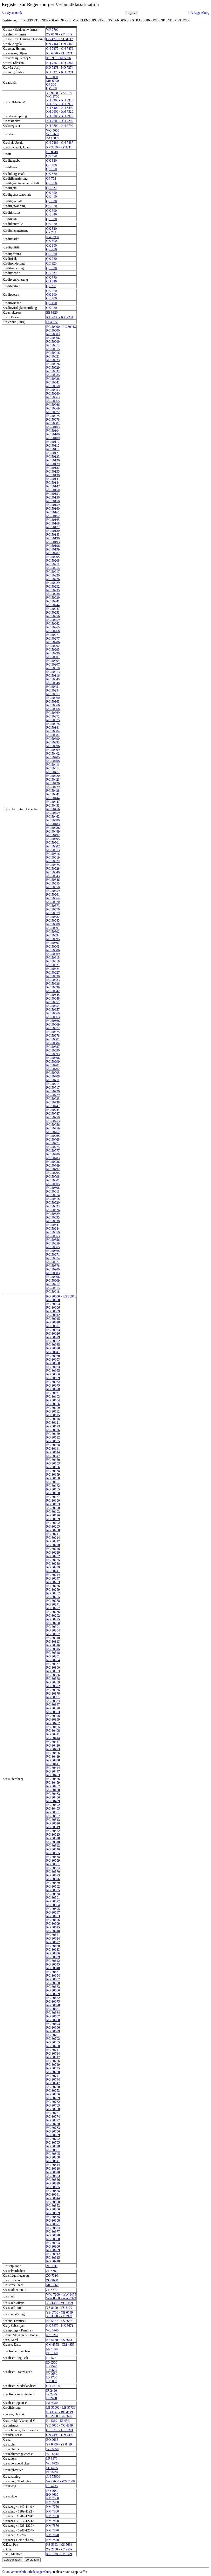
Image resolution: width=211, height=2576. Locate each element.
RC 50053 (53, 390)
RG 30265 (53, 1597)
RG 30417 (53, 1741)
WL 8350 (52, 2449)
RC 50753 (53, 1121)
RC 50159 (53, 505)
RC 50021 (53, 356)
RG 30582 (53, 1886)
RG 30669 (53, 1994)
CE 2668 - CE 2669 (59, 2416)
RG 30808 (53, 2157)
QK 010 (51, 291)
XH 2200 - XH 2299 (59, 121)
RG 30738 (53, 2072)
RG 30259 (53, 1589)
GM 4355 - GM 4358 (60, 2344)
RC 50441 (53, 794)
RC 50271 (53, 634)
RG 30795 (53, 2142)
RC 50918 (53, 1291)
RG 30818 (53, 2168)
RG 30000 (53, 1300)
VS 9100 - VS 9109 (59, 93)
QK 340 (51, 214)
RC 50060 (53, 393)
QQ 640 (51, 281)
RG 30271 (53, 1604)
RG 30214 (53, 1537)
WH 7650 (52, 134)
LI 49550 (52, 322)
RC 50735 (53, 1098)
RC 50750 (53, 1117)
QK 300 (51, 210)
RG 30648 (53, 1968)
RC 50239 (53, 597)
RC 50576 (53, 909)
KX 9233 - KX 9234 (59, 317)
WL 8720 (52, 2463)
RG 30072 (53, 1381)
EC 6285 (52, 2468)
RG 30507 (53, 1816)
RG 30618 (53, 1931)
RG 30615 (53, 1927)
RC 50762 (53, 1132)
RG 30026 (53, 1333)
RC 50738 (53, 1102)
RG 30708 (53, 2046)
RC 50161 (53, 512)
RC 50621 (53, 965)
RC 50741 (53, 1106)
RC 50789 (53, 1165)
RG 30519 (53, 1827)
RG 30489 (53, 1801)
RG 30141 (53, 1448)
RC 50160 (53, 508)
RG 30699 (53, 2031)
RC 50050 (53, 386)
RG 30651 (53, 1972)
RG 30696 (53, 2027)
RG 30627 (53, 1942)
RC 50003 (53, 334)
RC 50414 (53, 768)
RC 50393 (53, 742)
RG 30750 (53, 2087)
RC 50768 (53, 1139)
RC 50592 (53, 931)
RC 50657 (53, 1009)
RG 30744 (53, 2079)
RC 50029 (53, 367)
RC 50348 (53, 683)
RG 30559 (53, 1860)
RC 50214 (53, 568)
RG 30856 (53, 2209)
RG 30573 (53, 1875)
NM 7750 (52, 2506)
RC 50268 (53, 631)
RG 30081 (53, 1393)
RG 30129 (53, 1433)
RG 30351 (53, 1656)
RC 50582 (53, 917)
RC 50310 (53, 668)
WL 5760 (52, 2330)
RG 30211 (53, 1534)
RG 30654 (53, 1975)
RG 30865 (53, 2216)
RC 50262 (53, 623)
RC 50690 (53, 1050)
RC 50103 (53, 427)
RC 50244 (53, 605)
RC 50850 (53, 1232)
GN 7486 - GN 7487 (59, 142)
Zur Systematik (12, 12)
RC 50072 (53, 412)
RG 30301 (53, 1626)
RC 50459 (53, 813)
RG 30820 (53, 2172)
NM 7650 (52, 2502)
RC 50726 (53, 1091)
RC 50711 (53, 1080)
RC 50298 (53, 653)
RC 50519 (53, 857)
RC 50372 (53, 716)
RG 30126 (53, 1430)
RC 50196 (53, 545)
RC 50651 (53, 1002)
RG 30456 (53, 1779)
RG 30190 (53, 1508)
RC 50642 (53, 991)
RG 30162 (53, 1485)
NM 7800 (52, 2511)
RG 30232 (53, 1556)
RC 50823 (53, 1206)
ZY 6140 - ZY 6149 (59, 34)
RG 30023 (53, 1330)
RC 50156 (53, 497)
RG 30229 (53, 1552)
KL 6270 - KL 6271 (59, 53)
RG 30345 (53, 1649)
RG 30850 (53, 2202)
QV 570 (51, 88)
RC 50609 (53, 954)
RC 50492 (53, 835)
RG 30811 (53, 2161)
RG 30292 (53, 1615)
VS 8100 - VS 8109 (59, 2307)
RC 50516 (53, 853)
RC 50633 (53, 980)
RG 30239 (53, 1567)
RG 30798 (53, 2146)
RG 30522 (53, 1831)
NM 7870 (52, 2521)
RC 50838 (53, 1221)
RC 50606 (53, 950)
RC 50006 (53, 338)
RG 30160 (53, 1478)
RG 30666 (53, 1990)
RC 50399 (53, 750)
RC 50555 (53, 883)
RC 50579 (53, 913)
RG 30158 (53, 1471)
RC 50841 (53, 1225)
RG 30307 (53, 1634)
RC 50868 (53, 1251)
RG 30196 (53, 1515)
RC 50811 (53, 1191)
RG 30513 (53, 1819)
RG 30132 (53, 1437)
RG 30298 (53, 1623)
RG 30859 (53, 2213)
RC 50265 (53, 627)
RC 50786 (53, 1161)
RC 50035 (53, 375)
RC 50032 (53, 371)
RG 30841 (53, 2194)
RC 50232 (53, 586)
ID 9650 (51, 2373)
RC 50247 (53, 608)
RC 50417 (53, 772)
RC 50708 (53, 1076)
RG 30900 (53, 2239)
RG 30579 (53, 1882)
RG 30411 (53, 1734)
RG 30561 (53, 1864)
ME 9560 (52, 2285)
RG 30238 (53, 1563)
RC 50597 (53, 943)
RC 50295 (53, 649)
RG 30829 (53, 2183)
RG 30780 (53, 2124)
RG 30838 (53, 2191)
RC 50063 (53, 397)
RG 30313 (53, 1641)
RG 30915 (53, 2257)
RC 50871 (53, 1254)
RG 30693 (53, 2024)
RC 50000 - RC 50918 (61, 326)
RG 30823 (53, 2176)
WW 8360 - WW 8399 (61, 2298)
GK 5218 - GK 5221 (59, 2430)
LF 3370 (51, 2458)
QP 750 (51, 286)
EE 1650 (52, 2349)
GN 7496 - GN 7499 (59, 2435)
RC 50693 (53, 1054)
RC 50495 (53, 839)
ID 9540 (51, 2366)
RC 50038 (53, 378)
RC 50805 (53, 1184)
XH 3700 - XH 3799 (59, 125)
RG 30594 (53, 1905)
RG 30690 (53, 2020)
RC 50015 (53, 349)
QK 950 (51, 169)
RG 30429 (53, 1756)
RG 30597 (53, 1912)
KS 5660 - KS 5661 (59, 2340)
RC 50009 (53, 341)
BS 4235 (52, 2486)
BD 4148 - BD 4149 (59, 2412)
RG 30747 (53, 2083)
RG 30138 (53, 1445)
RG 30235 (53, 1560)
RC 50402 (53, 753)
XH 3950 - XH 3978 (59, 104)
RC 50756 (53, 1124)
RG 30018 (53, 1322)
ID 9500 (51, 2362)
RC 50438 (53, 790)
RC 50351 (53, 686)
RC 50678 (53, 1035)
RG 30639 (53, 1957)
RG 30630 (53, 1946)
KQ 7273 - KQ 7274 (59, 67)
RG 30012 (53, 1315)
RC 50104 (53, 430)
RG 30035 (53, 1344)
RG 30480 (53, 1790)
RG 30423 (53, 1749)
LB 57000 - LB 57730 (60, 2407)
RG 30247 (53, 1578)
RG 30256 (53, 1586)
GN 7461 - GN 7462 (59, 44)
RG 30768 (53, 2109)
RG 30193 (53, 1511)
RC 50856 (53, 1239)
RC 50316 (53, 675)
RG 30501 (53, 1812)
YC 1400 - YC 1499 (59, 2303)
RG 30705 (53, 2042)
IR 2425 (51, 2394)
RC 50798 (53, 1176)
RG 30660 (53, 1983)
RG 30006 (53, 1307)
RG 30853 (53, 2205)
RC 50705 (53, 1072)
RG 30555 (53, 1853)
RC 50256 (53, 616)
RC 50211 (53, 564)
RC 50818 (53, 1199)
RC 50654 (53, 1006)
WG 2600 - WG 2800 (60, 2481)
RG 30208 (53, 1530)
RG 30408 (53, 1730)
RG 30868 (53, 2220)
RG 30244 (53, 1574)
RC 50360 (53, 698)
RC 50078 (53, 419)
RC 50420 (53, 776)
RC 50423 (53, 779)
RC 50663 (53, 1017)
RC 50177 (53, 527)
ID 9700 (51, 2377)
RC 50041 (53, 382)
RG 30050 (53, 1355)
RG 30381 (53, 1697)
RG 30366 (53, 1675)
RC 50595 (53, 939)
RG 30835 (53, 2187)
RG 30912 (53, 2254)
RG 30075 (53, 1385)
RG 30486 (53, 1797)
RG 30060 (53, 1363)
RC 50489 (53, 831)
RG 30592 (53, 1901)
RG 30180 (53, 1500)
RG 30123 (53, 1426)
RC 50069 (53, 408)
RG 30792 (53, 2139)
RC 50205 (53, 557)
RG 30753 (53, 2090)
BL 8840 (52, 152)
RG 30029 (53, 1337)
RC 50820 (53, 1202)
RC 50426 (53, 783)
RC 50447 (53, 801)
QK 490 (51, 156)
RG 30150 (53, 1459)
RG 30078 (53, 1389)
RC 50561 (53, 894)
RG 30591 (53, 1897)
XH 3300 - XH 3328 (59, 100)
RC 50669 (53, 1024)
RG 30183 (53, 1504)
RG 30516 (53, 1823)
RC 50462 (53, 816)
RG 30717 (53, 2057)
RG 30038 (53, 1348)
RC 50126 (53, 460)
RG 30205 (53, 1526)
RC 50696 (53, 1058)
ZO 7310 (52, 2275)
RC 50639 (53, 987)
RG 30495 (53, 1808)
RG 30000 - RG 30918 (61, 1296)
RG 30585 (53, 1890)
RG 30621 (53, 1934)
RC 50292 (53, 646)
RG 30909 (53, 2250)
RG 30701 (53, 2035)
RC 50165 (53, 519)
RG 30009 (53, 1311)
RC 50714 (53, 1084)
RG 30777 (53, 2120)
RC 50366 (53, 705)
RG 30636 (53, 1953)
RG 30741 (53, 2075)
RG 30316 (53, 1645)
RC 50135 (53, 471)
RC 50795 (53, 1173)
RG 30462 (53, 1786)
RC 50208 (53, 560)
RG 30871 (53, 2224)
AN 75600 (53, 2476)
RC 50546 (53, 879)
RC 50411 (53, 764)
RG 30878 (53, 2235)
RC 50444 (53, 798)
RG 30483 (53, 1793)
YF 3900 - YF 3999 (59, 2316)
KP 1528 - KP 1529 (59, 2554)
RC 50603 (53, 946)
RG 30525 (53, 1834)
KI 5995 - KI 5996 (58, 58)
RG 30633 (53, 1949)
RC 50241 (53, 601)
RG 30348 (53, 1652)
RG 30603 (53, 1916)
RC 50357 (53, 694)
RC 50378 (53, 724)
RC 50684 (53, 1043)
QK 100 (51, 294)
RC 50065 (53, 401)
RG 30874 (53, 2228)
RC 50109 (53, 438)
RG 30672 (53, 1998)
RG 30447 (53, 1771)
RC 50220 (53, 575)
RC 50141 (53, 479)
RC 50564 (53, 898)
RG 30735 (53, 2068)
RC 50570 (53, 902)
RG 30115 (53, 1415)
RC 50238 (53, 594)
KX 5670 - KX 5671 (59, 2325)
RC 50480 (53, 820)
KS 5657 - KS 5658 (59, 2321)
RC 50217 (53, 571)
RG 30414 (53, 1738)
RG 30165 (53, 1489)
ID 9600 (51, 2370)
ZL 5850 (51, 2271)
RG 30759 (53, 2098)
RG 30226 (53, 1548)
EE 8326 (52, 312)
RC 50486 (53, 827)
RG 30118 (53, 1419)
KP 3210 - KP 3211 (59, 147)
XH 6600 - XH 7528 (59, 111)
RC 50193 (53, 542)
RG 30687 (53, 2016)
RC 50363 (53, 701)
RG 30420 (53, 1745)
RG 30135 (53, 1441)
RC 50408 (53, 761)
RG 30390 (53, 1708)
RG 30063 (53, 1367)
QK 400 (51, 165)
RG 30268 (53, 1600)
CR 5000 (52, 77)
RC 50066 (53, 404)
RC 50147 (53, 486)
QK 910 (51, 249)
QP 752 (51, 178)
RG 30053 (53, 1359)
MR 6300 (52, 80)
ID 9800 (51, 2381)
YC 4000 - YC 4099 (59, 2425)
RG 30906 (53, 2246)
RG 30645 (53, 1964)
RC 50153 (53, 493)
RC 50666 (53, 1020)
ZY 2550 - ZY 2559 (59, 2549)
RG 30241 (53, 1571)
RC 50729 (53, 1095)
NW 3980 (52, 237)
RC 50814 (53, 1195)
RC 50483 (53, 824)
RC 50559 (53, 891)
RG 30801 (53, 2150)
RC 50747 (53, 1113)
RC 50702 (53, 1069)
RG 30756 (53, 2094)
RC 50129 (53, 464)
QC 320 (51, 188)
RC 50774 (53, 1147)
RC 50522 (53, 861)
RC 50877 (53, 1262)
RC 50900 (53, 1269)
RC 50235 (53, 590)
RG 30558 (53, 1856)
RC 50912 (53, 1284)
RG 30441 (53, 1764)
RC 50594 (53, 935)
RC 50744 (53, 1110)
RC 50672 (53, 1028)
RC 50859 (53, 1243)
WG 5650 (52, 130)
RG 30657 (53, 1979)
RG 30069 (53, 1378)
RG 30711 (53, 2049)
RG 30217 (53, 1541)
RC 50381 (53, 727)
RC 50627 (53, 972)
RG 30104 (53, 1400)
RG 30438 (53, 1760)
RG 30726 (53, 2061)
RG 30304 (53, 1630)
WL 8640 (52, 2454)
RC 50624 (53, 968)
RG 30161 (53, 1482)
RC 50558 (53, 887)
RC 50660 (53, 1013)
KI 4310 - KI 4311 (58, 2420)
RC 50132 (53, 467)
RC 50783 (53, 1158)
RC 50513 (53, 850)
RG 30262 (53, 1593)
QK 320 (51, 160)
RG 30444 (53, 1767)
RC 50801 (53, 1180)
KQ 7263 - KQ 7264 (59, 63)
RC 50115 (53, 445)
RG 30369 (53, 1682)
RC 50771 (53, 1143)
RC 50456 (53, 809)
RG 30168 (53, 1493)
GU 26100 (53, 2386)
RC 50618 (53, 961)
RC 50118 (53, 449)
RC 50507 (53, 846)
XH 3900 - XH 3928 (59, 116)
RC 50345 (53, 679)
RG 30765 (53, 2105)
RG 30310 (53, 1638)
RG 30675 (53, 2001)
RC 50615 (53, 957)
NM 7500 (52, 2498)
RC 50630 (53, 976)
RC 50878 (53, 1265)
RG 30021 (53, 1326)
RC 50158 (53, 501)
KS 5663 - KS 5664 (59, 2544)
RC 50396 (53, 746)
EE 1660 (52, 2353)
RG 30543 (53, 1845)
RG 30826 (53, 2179)
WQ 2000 (52, 138)
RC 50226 (53, 579)
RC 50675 (53, 1032)
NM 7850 (52, 2516)
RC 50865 (53, 1247)
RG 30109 (53, 1407)
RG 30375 (53, 1689)
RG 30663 (53, 1986)
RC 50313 (53, 672)
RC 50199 (53, 549)
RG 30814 (53, 2165)
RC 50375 (53, 720)
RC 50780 (53, 1154)
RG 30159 (53, 1474)
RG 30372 (53, 1686)
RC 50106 (53, 434)
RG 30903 (53, 2242)
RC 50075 (53, 416)
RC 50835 (53, 1217)
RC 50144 (53, 482)
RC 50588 (53, 924)
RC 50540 (53, 872)
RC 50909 (53, 1280)
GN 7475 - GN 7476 (59, 48)
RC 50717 (53, 1087)
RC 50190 (53, 538)
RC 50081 (53, 423)
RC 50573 (53, 905)
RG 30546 (53, 1849)
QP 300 (51, 84)
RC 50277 (53, 638)
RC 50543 (53, 876)
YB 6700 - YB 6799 (59, 2312)
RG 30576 (53, 1879)
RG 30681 (53, 2009)
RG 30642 (53, 1960)
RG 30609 (53, 1923)
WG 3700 (52, 96)
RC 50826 (53, 1210)
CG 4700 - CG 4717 (59, 39)
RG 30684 (53, 2012)
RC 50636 (53, 983)
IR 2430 (51, 2398)
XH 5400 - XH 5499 (59, 107)
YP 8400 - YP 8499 (59, 2444)
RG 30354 (53, 1660)
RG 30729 (53, 2064)
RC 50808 (53, 1187)
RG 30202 (53, 1522)
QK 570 (51, 173)
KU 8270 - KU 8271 (59, 72)
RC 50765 (53, 1135)
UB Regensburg (198, 12)
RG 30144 (53, 1452)
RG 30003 (53, 1304)
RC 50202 (53, 553)
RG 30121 (53, 1422)
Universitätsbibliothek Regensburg (28, 2572)
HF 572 (51, 2358)
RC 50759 (53, 1128)
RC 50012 (53, 345)
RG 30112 (53, 1411)
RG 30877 (53, 2231)
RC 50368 (53, 709)
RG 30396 (53, 1715)
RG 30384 (53, 1701)
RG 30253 (53, 1582)
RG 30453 (53, 1775)
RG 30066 (53, 1374)
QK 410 (51, 196)
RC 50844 (53, 1228)
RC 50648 (53, 998)
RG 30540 (53, 1842)
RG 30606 (53, 1920)
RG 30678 (53, 2005)
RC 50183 (53, 534)
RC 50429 (53, 787)
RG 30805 (53, 2153)
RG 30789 (53, 2135)
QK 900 (51, 245)
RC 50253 (53, 612)
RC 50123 (53, 456)
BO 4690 (52, 2494)
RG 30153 (53, 1463)
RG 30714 (53, 2053)
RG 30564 (53, 1868)
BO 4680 (52, 2490)
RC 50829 (53, 1213)
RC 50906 (53, 1277)
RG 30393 (53, 1712)
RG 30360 (53, 1667)
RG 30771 (53, 2113)
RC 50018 (53, 352)
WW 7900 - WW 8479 (61, 2294)
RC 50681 (53, 1039)
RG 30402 (53, 1723)
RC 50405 (53, 757)
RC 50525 (53, 865)
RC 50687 (53, 1046)
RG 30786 (53, 2131)
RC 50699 (53, 1061)
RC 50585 (53, 920)
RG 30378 (53, 1693)
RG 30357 (53, 1664)
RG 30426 (53, 1753)
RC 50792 (53, 1169)
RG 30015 (53, 1318)
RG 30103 (53, 1396)
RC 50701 (53, 1065)
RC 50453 (53, 805)
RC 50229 (53, 583)
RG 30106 (53, 1404)
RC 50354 (53, 690)
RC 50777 (53, 1150)
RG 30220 (53, 1545)
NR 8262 (52, 2335)
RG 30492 (53, 1805)
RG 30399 (53, 1719)
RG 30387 (53, 1704)
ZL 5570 (51, 2289)
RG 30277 (53, 1608)
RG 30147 (53, 1456)
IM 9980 (52, 2402)
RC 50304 (53, 660)
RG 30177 (53, 1497)
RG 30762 (53, 2101)
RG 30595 (53, 1908)
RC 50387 (53, 735)
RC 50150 (53, 490)
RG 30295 (53, 1619)
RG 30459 (53, 1782)
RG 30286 (53, 1612)
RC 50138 (53, 475)
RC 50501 (53, 842)
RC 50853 (53, 1236)
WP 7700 (52, 29)
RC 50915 (53, 1288)
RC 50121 (53, 453)
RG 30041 (53, 1352)
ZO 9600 (52, 2280)
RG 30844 (53, 2198)
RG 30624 (53, 1938)
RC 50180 (53, 531)
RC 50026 (53, 364)
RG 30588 (53, 1894)
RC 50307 (53, 664)
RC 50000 (53, 330)
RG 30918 (53, 2261)
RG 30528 (53, 1838)
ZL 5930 (51, 2266)
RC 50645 (53, 994)
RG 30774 (53, 2116)
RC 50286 (53, 642)
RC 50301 (53, 657)
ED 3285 (52, 2472)
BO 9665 (52, 2439)
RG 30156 (53, 1467)
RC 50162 (53, 516)
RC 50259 (53, 620)
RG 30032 (53, 1341)
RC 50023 (53, 360)
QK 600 (51, 240)
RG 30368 (53, 1678)
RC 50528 (53, 868)
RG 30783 (53, 2127)
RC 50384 (53, 731)
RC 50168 (53, 523)
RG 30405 (53, 1727)
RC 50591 (53, 928)
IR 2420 (51, 2390)
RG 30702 (53, 2038)
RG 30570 (53, 1871)
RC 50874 (53, 1258)
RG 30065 (53, 1370)
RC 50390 (53, 738)
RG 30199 (53, 1519)
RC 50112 (53, 441)
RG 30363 (53, 1671)
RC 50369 (53, 712)
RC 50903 (53, 1273)
